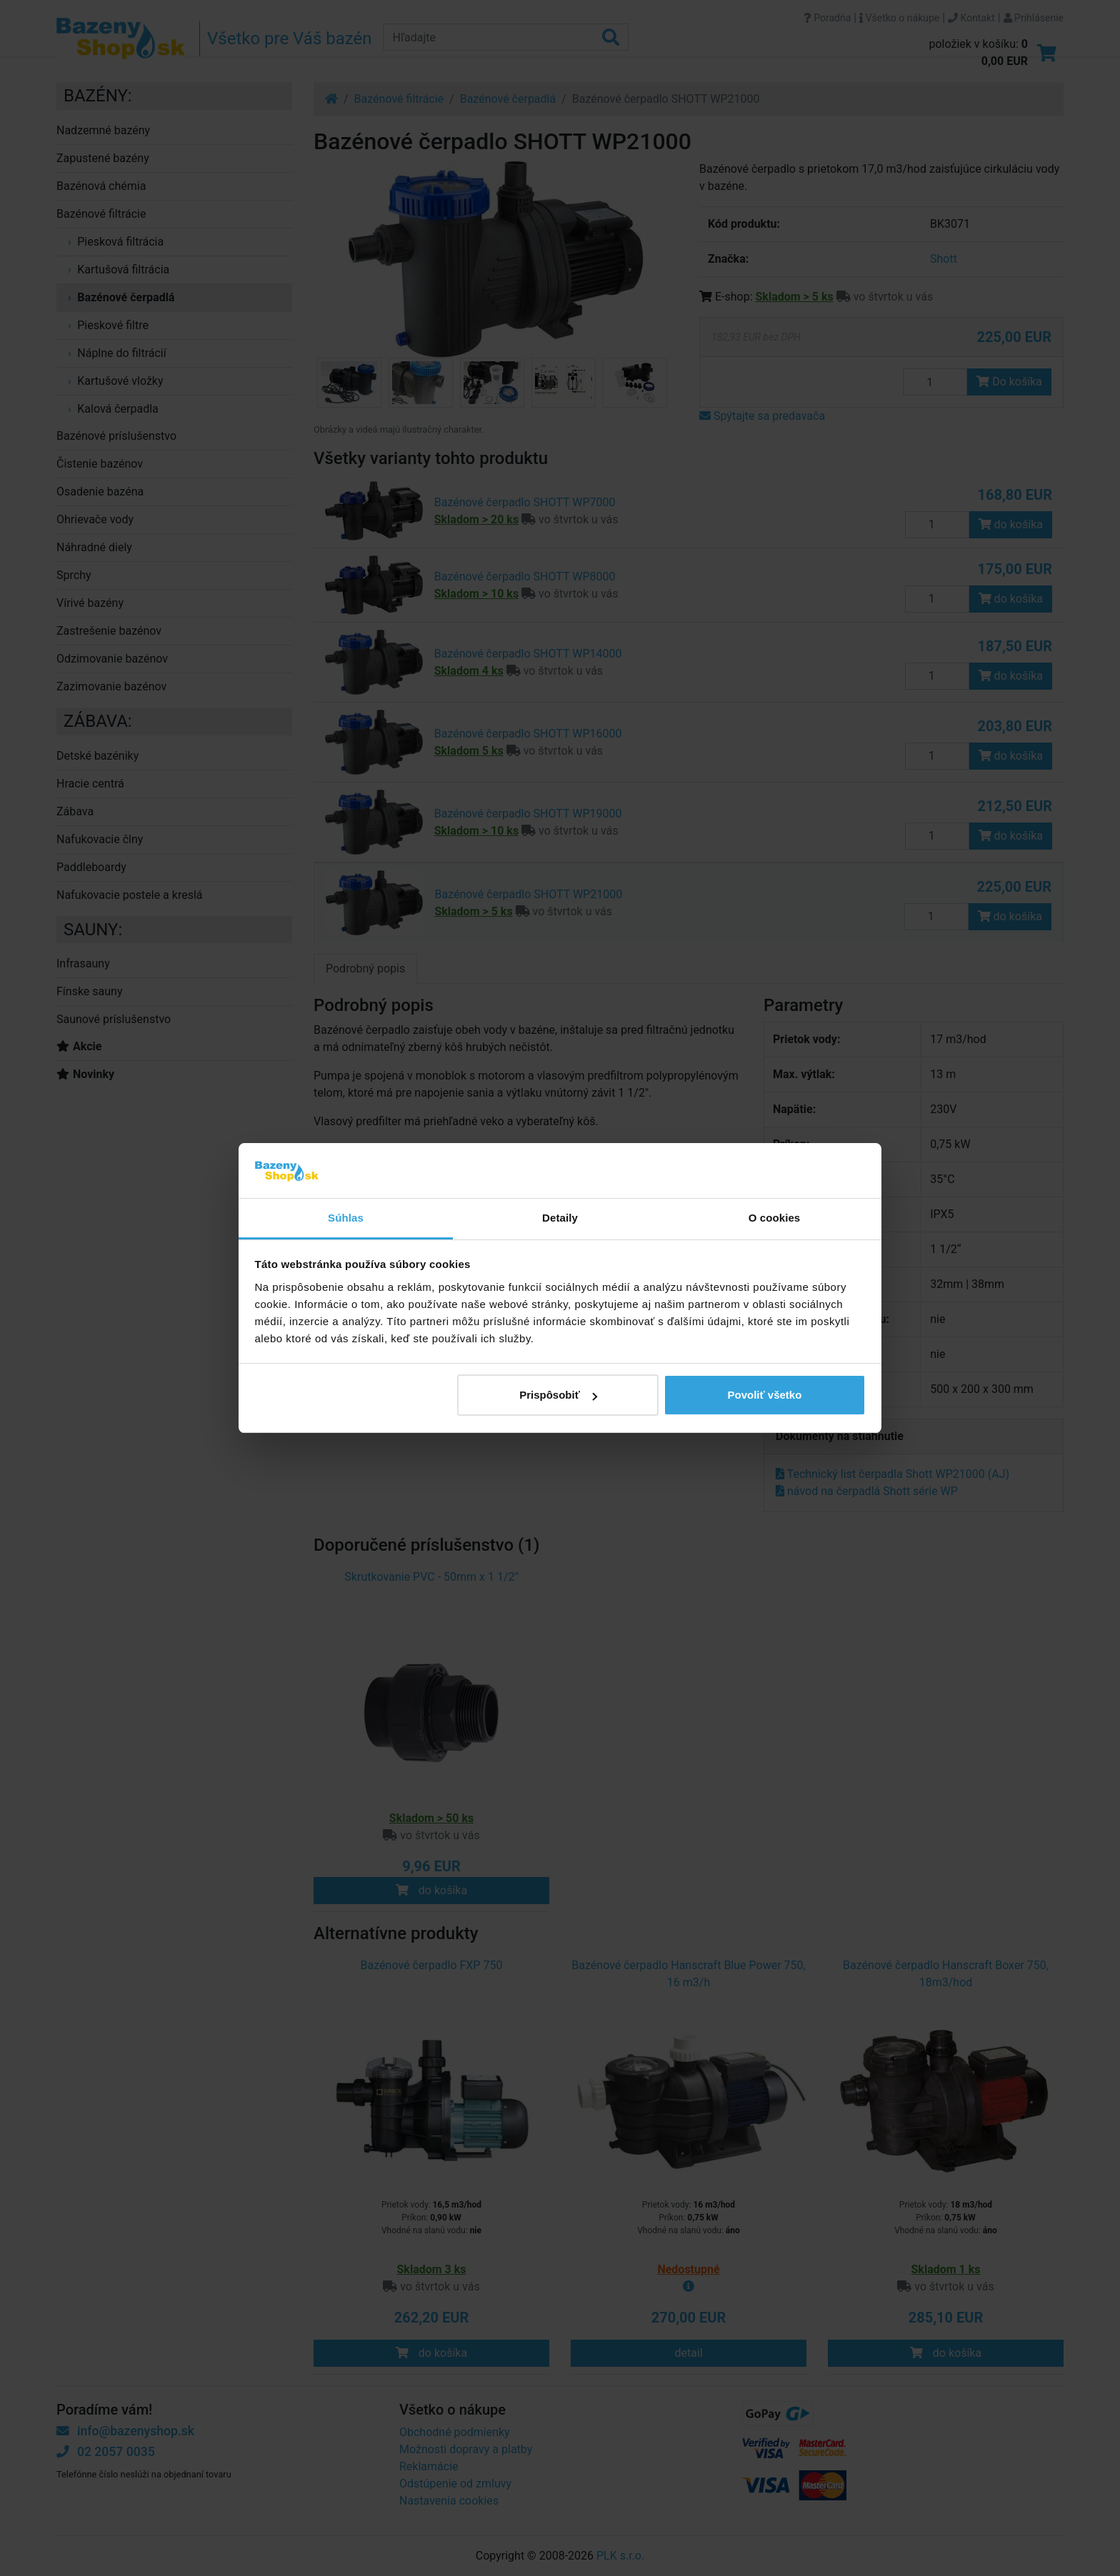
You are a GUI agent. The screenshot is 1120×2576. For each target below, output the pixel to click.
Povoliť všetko (764, 1395)
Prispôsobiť (558, 1395)
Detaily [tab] (560, 1218)
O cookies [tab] (775, 1218)
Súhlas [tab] (346, 1218)
